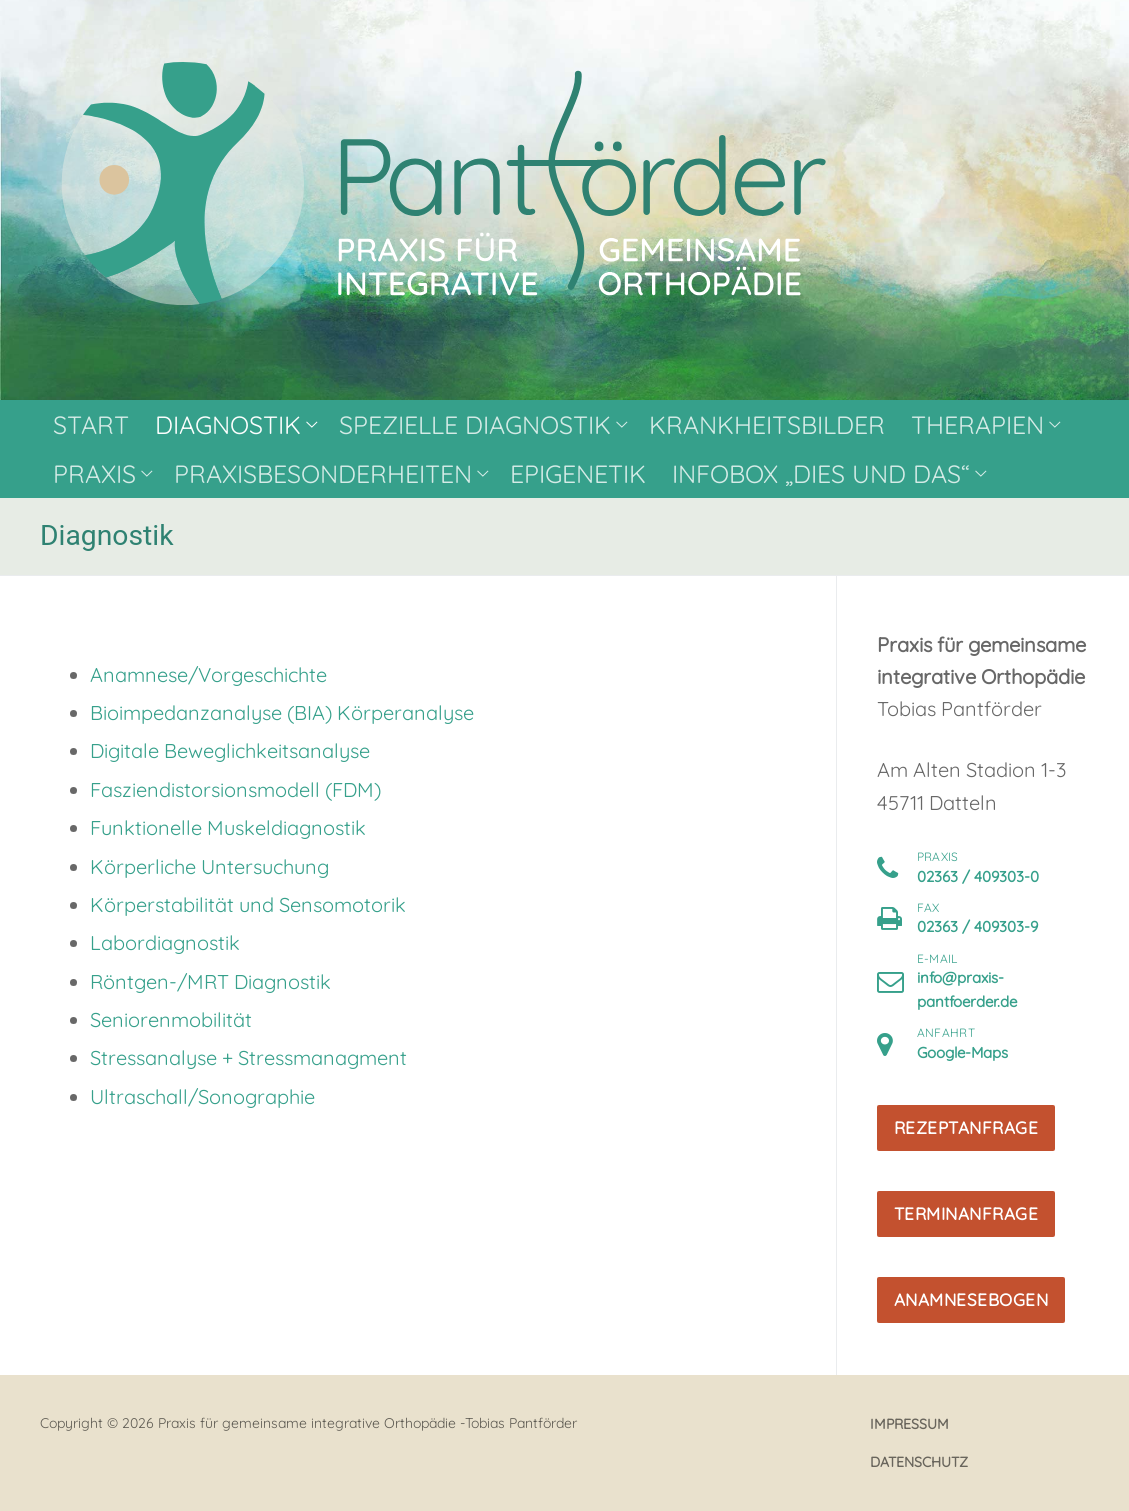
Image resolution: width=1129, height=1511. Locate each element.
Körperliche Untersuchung (209, 866)
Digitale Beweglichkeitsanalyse (230, 750)
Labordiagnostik (165, 942)
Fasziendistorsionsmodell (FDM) (235, 789)
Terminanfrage (966, 1213)
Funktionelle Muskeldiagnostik (228, 827)
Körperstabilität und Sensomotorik (248, 904)
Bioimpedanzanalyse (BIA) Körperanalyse (282, 712)
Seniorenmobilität (171, 1019)
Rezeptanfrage (966, 1127)
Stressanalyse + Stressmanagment (248, 1057)
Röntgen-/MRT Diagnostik (210, 981)
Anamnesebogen (971, 1299)
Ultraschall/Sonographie (202, 1096)
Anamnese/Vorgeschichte (208, 674)
